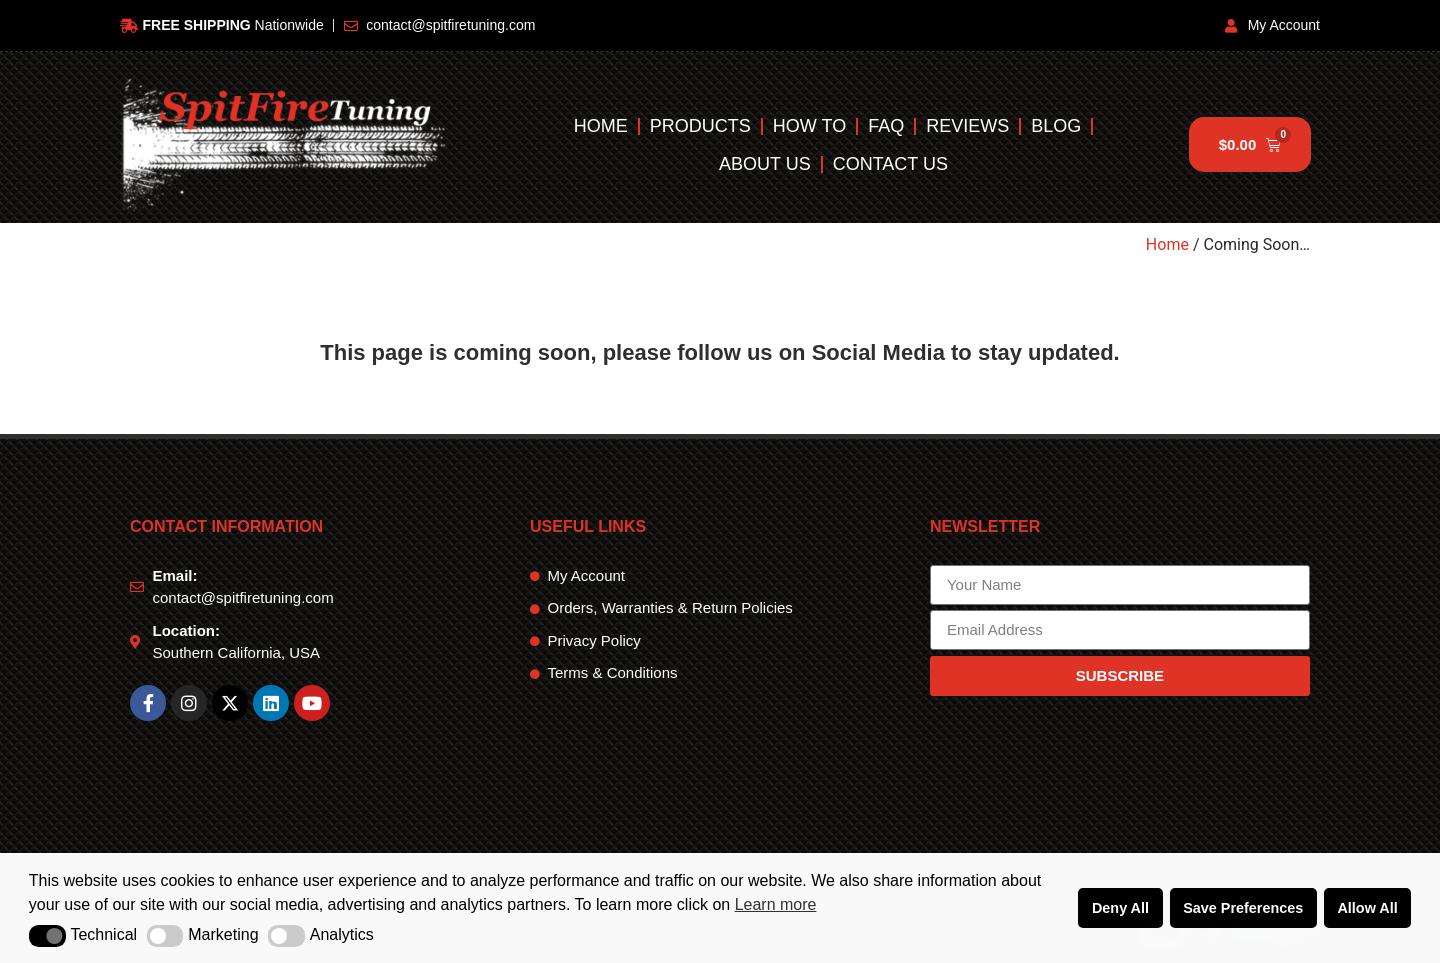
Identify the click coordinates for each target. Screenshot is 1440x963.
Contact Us (890, 164)
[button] (47, 936)
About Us (765, 164)
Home (601, 126)
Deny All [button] (1120, 908)
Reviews (967, 126)
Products (700, 126)
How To (809, 126)
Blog (1056, 126)
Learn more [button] (776, 904)
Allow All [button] (1367, 908)
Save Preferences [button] (1243, 908)
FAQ (886, 126)
